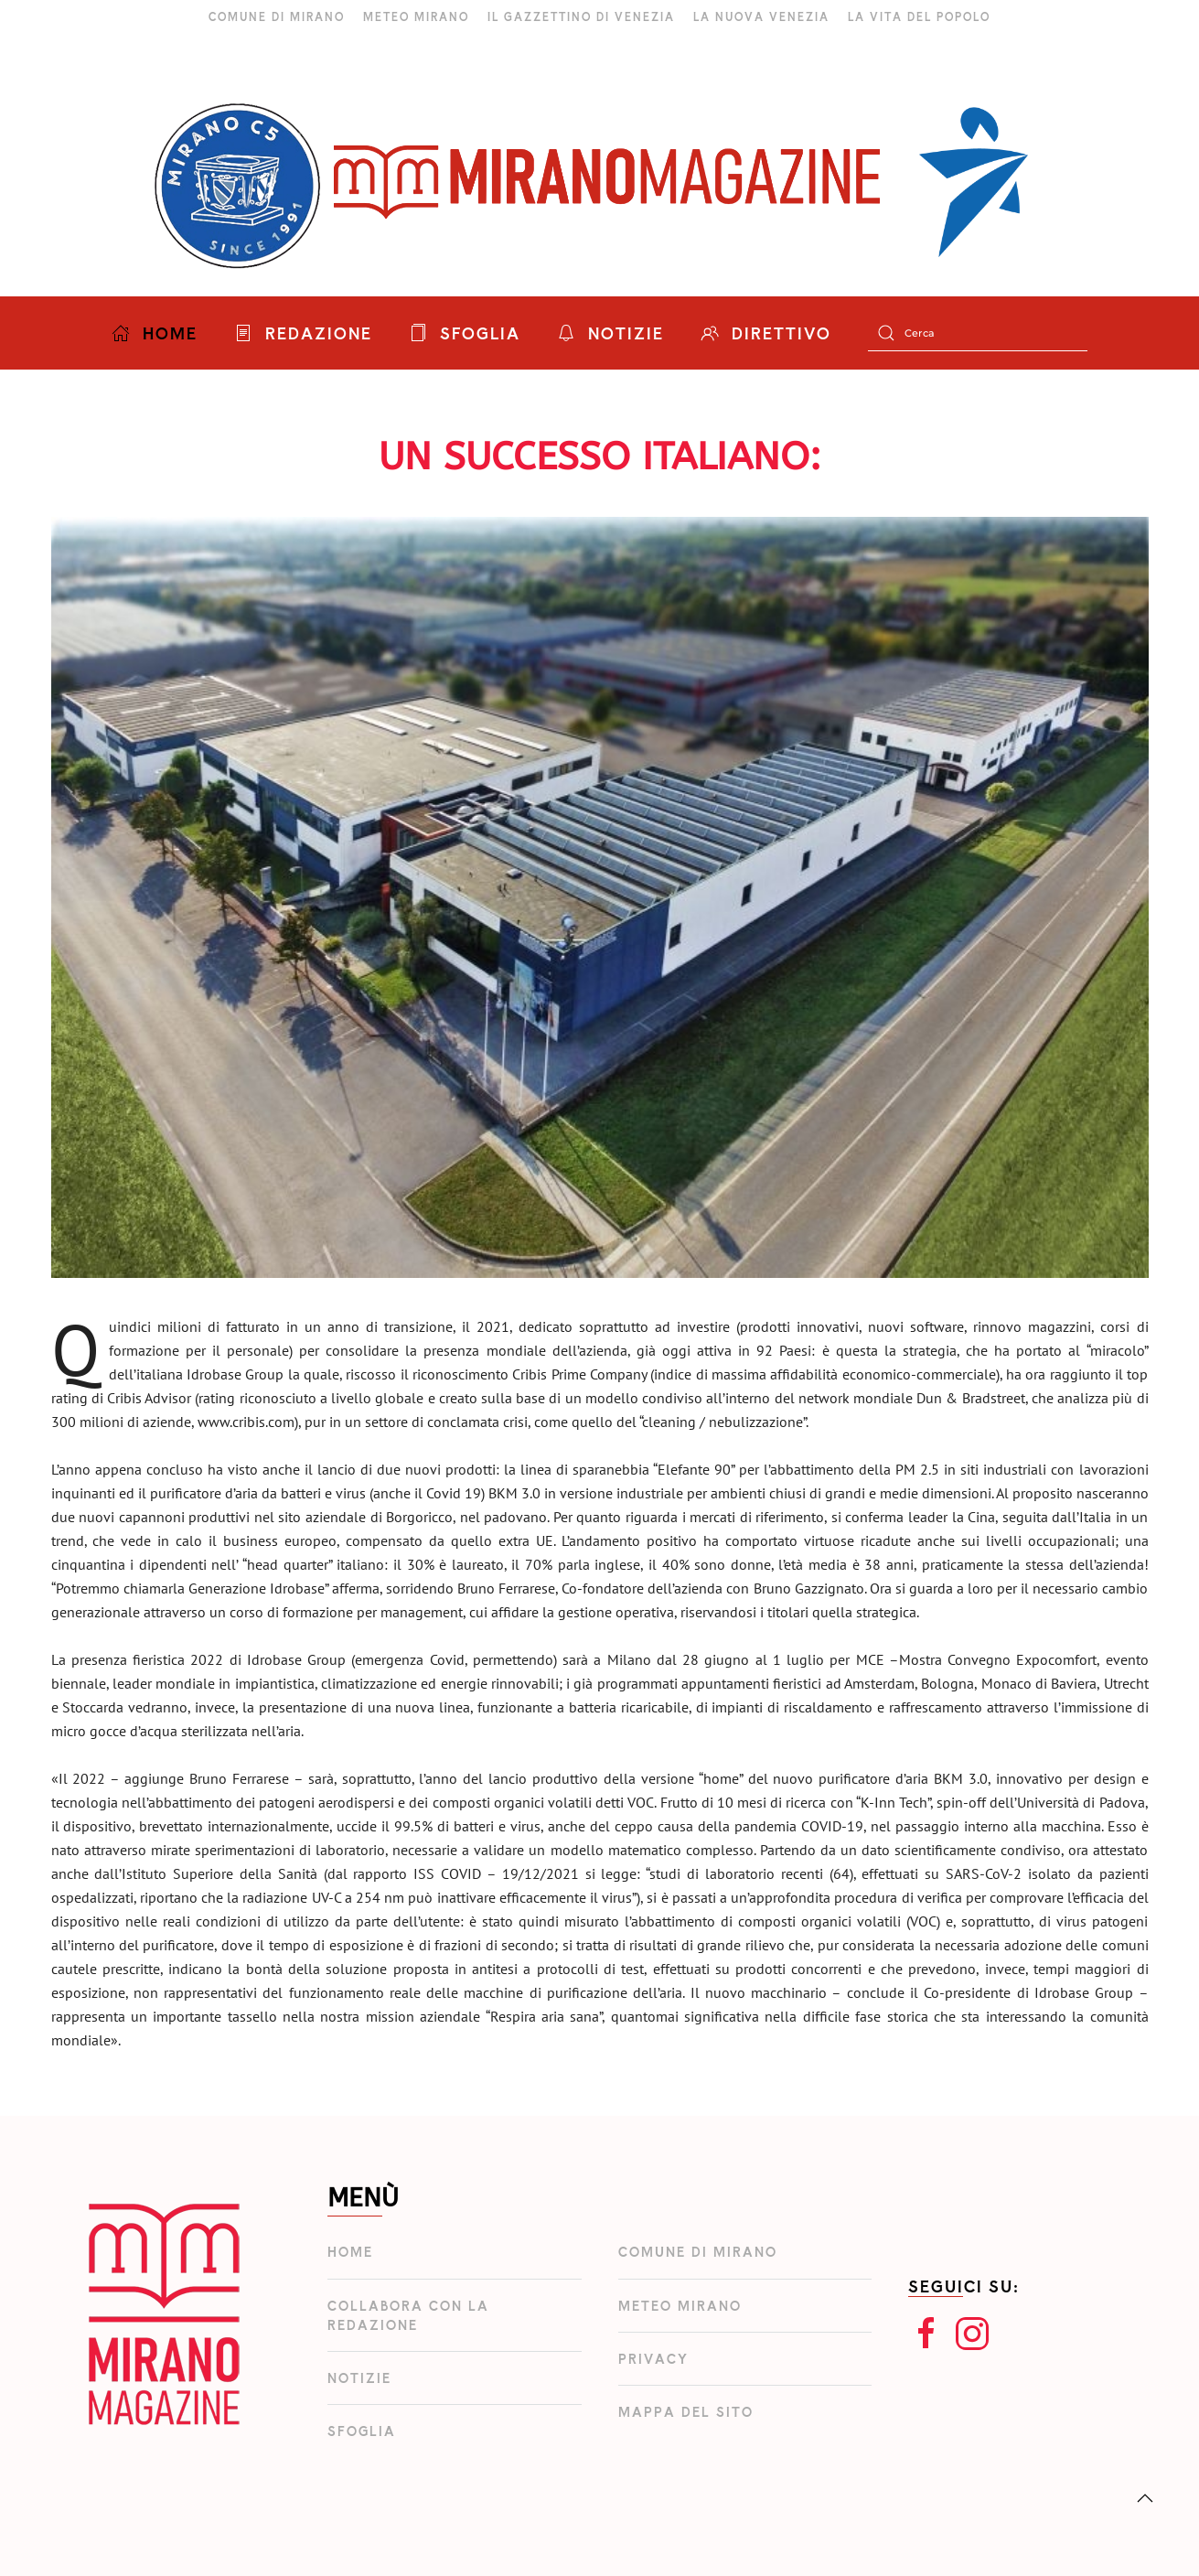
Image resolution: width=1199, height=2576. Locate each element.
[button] (1145, 2498)
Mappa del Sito (686, 2411)
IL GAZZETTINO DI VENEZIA (581, 16)
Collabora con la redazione (408, 2315)
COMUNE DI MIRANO (277, 16)
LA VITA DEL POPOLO (919, 16)
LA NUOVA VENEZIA (761, 16)
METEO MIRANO (416, 16)
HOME (155, 333)
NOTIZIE (610, 333)
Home (350, 2251)
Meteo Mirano (680, 2305)
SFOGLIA (464, 333)
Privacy (653, 2358)
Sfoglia (361, 2431)
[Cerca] (977, 333)
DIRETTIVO (766, 333)
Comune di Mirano (697, 2251)
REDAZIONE (303, 333)
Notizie (359, 2378)
